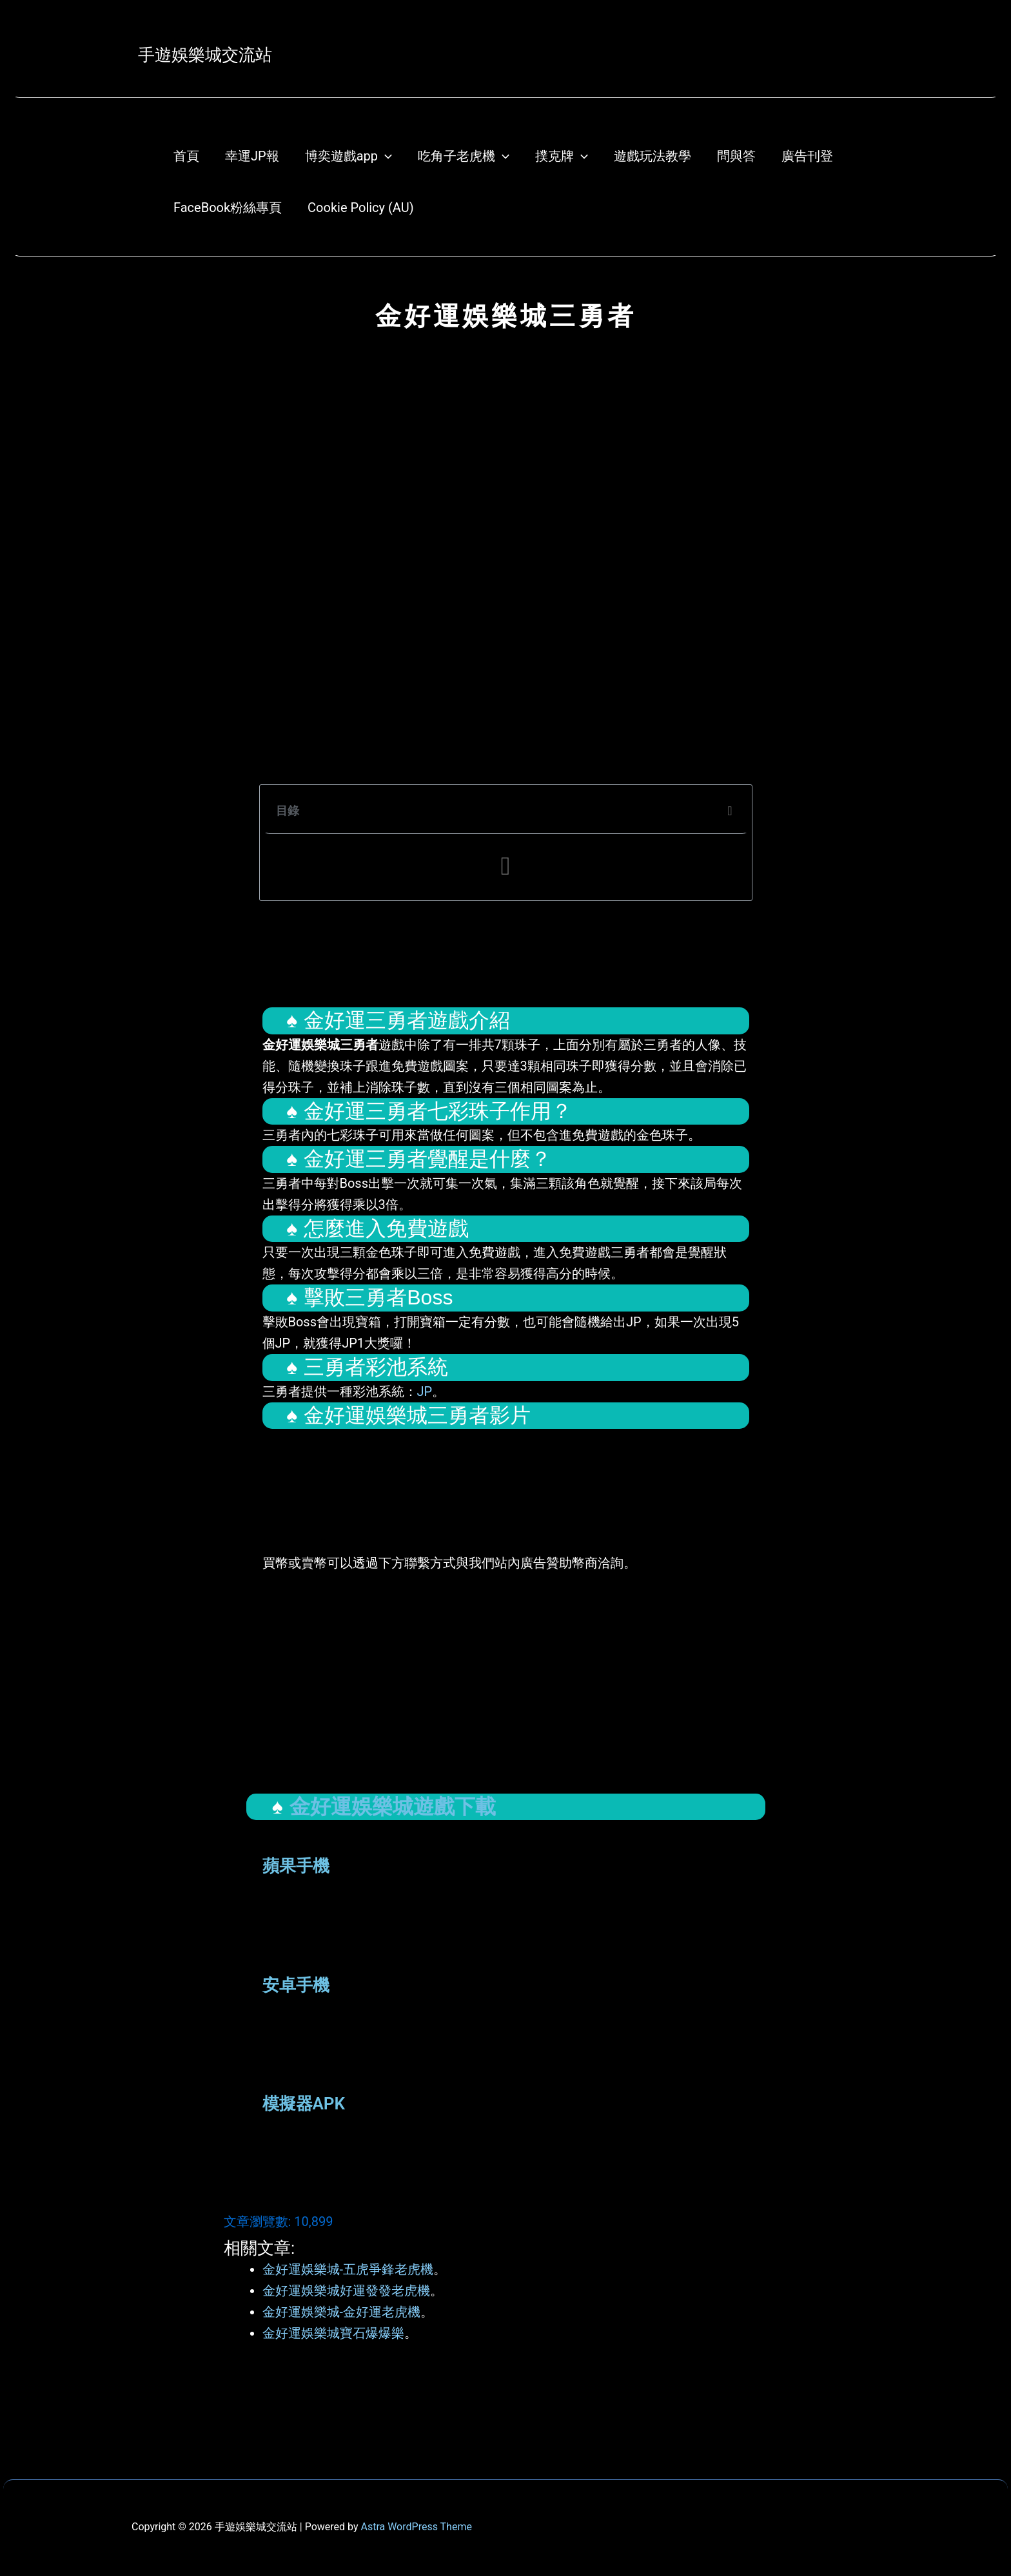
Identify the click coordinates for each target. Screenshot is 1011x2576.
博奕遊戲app (348, 156)
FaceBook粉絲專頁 (227, 207)
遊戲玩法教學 (652, 156)
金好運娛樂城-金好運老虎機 (341, 2311)
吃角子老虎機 (463, 156)
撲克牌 (561, 156)
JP (425, 1391)
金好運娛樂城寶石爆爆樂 (333, 2333)
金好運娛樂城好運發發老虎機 (346, 2290)
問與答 (736, 156)
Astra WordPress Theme (415, 2527)
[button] (729, 810)
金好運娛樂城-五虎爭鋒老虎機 (348, 2269)
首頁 (186, 156)
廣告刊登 (807, 156)
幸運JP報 (252, 156)
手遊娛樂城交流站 (205, 54)
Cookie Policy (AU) (361, 207)
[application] (385, 156)
